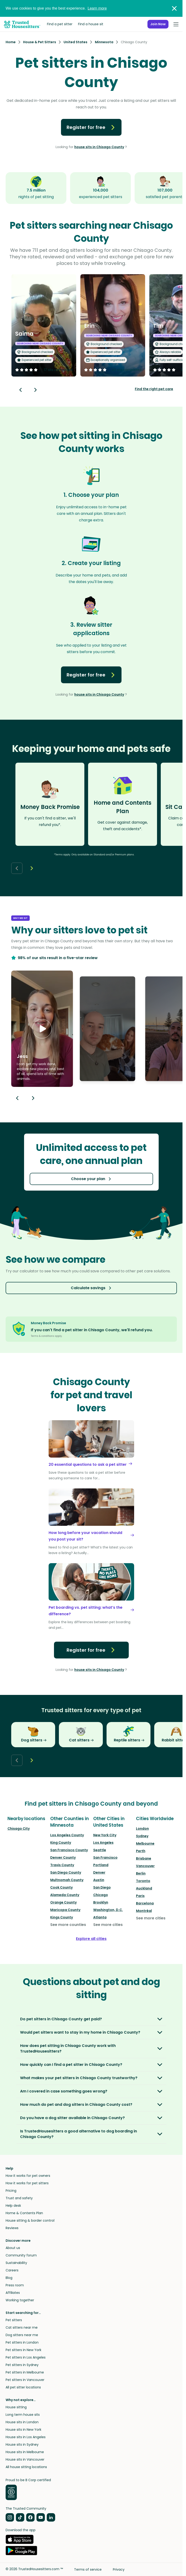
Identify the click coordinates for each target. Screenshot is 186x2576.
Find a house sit (90, 24)
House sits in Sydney (22, 2444)
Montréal (144, 1910)
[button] (42, 1029)
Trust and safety (19, 2198)
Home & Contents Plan (24, 2213)
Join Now (158, 24)
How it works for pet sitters (27, 2183)
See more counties (68, 1924)
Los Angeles (103, 1842)
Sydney (142, 1836)
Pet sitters (14, 2320)
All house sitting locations (26, 2467)
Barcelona (145, 1903)
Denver (99, 1872)
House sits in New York (23, 2429)
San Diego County (65, 1872)
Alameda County (64, 1895)
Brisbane (143, 1858)
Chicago (100, 1895)
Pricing (11, 2190)
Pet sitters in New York (23, 2350)
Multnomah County (66, 1880)
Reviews (12, 2228)
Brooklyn (100, 1902)
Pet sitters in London (22, 2342)
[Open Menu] (175, 24)
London (142, 1828)
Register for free (91, 127)
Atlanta (100, 1917)
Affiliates (13, 2292)
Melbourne (145, 1843)
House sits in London (22, 2422)
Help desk (13, 2205)
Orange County (63, 1902)
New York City (104, 1835)
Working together (20, 2300)
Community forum (21, 2255)
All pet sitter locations (23, 2387)
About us (13, 2247)
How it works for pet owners (28, 2175)
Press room (15, 2285)
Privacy (119, 2569)
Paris (140, 1895)
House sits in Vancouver (25, 2459)
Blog (9, 2277)
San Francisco (105, 1857)
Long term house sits (23, 2414)
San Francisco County (69, 1850)
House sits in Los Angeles (26, 2437)
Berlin (141, 1873)
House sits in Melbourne (25, 2452)
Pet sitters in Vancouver (25, 2379)
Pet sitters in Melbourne (25, 2372)
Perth (140, 1851)
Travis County (62, 1865)
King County (60, 1842)
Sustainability (16, 2262)
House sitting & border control (30, 2220)
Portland (100, 1865)
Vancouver (145, 1866)
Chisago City (18, 1828)
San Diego (102, 1887)
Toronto (143, 1881)
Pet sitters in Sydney (22, 2365)
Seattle (99, 1850)
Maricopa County (65, 1909)
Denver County (63, 1857)
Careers (12, 2270)
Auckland (144, 1888)
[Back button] (20, 389)
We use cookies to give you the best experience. (56, 8)
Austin (98, 1880)
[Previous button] (17, 1098)
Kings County (61, 1917)
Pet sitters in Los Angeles (26, 2357)
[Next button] (35, 389)
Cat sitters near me (22, 2327)
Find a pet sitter (59, 24)
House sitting (16, 2407)
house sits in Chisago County (99, 147)
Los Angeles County (67, 1835)
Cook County (61, 1887)
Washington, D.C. (108, 1909)
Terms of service (88, 2569)
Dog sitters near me (22, 2335)
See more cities (108, 1924)
